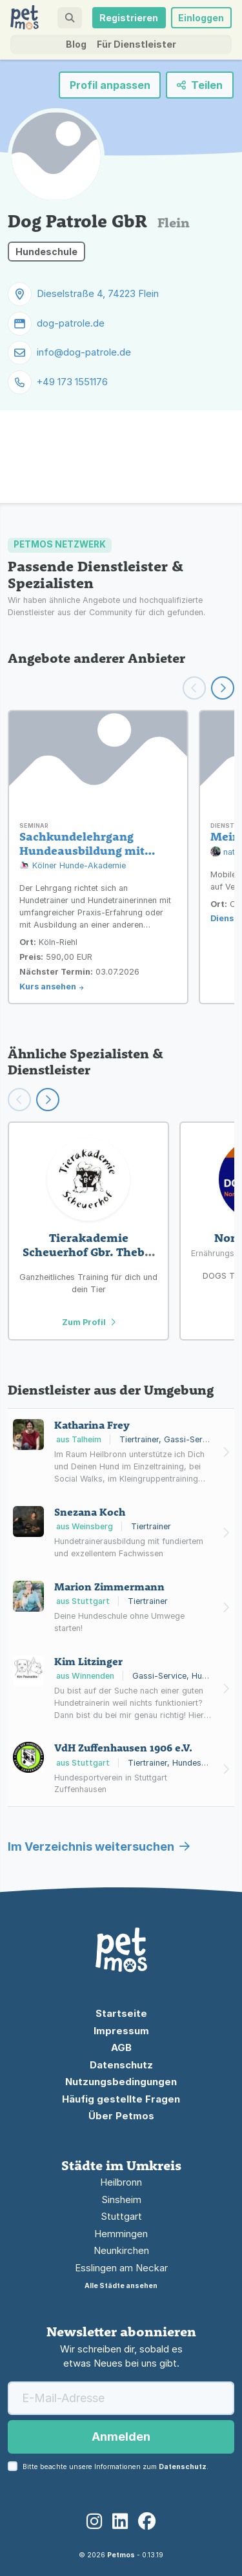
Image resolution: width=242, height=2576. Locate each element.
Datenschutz (121, 2065)
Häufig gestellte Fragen (121, 2099)
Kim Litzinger (88, 1661)
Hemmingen (121, 2234)
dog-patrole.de (71, 323)
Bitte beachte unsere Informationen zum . (115, 2467)
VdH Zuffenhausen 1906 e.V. (123, 1747)
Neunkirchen (121, 2250)
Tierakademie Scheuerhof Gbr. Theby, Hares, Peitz (88, 1251)
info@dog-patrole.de (84, 352)
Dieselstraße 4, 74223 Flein (98, 293)
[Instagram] (94, 2521)
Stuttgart (121, 2216)
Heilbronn (121, 2182)
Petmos (121, 2555)
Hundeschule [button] (46, 251)
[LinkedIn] (120, 2521)
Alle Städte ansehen (121, 2286)
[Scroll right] (47, 1099)
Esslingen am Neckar (121, 2268)
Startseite (121, 2013)
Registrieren (128, 17)
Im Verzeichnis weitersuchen (99, 1846)
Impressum (121, 2031)
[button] (69, 17)
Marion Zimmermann (109, 1586)
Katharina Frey (92, 1424)
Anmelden (121, 2436)
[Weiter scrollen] (222, 688)
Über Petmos (121, 2116)
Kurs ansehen (47, 986)
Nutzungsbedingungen (121, 2081)
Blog (76, 44)
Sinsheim (121, 2199)
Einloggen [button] (201, 17)
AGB (121, 2047)
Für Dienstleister (136, 44)
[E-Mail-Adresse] (121, 2398)
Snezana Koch (89, 1511)
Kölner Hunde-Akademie (72, 866)
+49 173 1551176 (72, 382)
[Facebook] (147, 2521)
